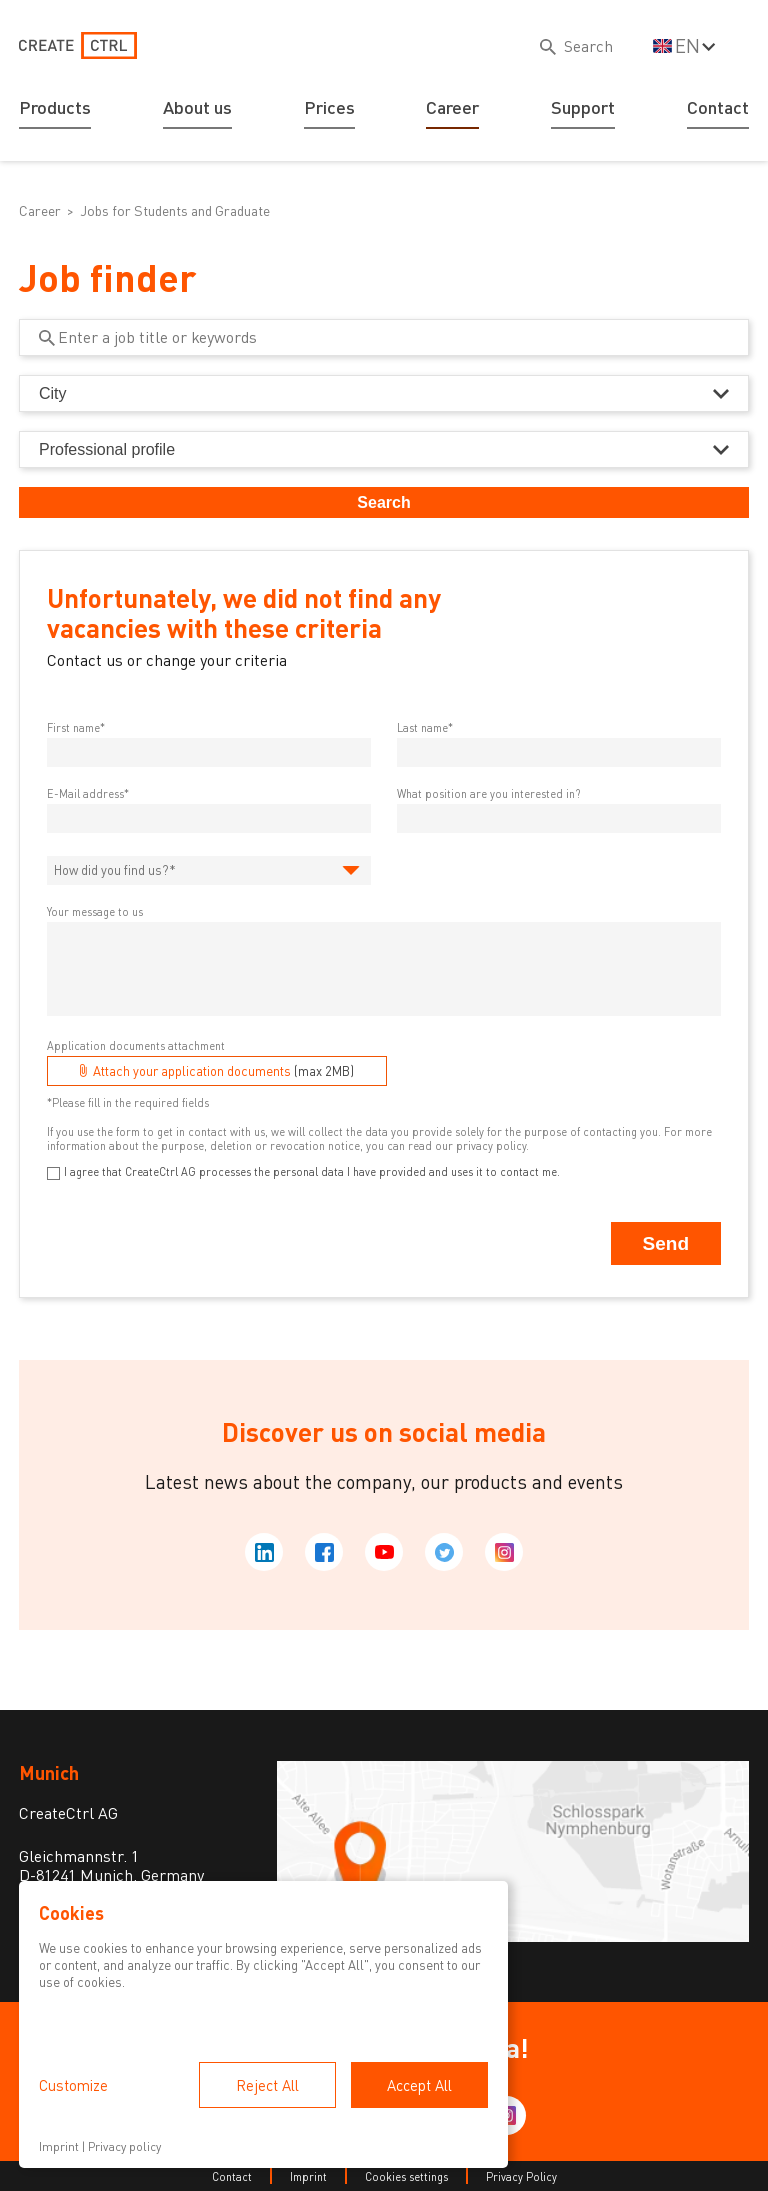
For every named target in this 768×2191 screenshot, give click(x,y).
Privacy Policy (521, 2176)
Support (583, 107)
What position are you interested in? (488, 793)
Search (383, 502)
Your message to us (95, 911)
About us (197, 107)
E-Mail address (85, 793)
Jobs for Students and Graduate (175, 210)
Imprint (308, 2176)
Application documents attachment (136, 1045)
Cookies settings (406, 2176)
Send (666, 1243)
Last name (422, 727)
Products (55, 107)
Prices (329, 107)
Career (452, 107)
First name (73, 727)
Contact (718, 107)
